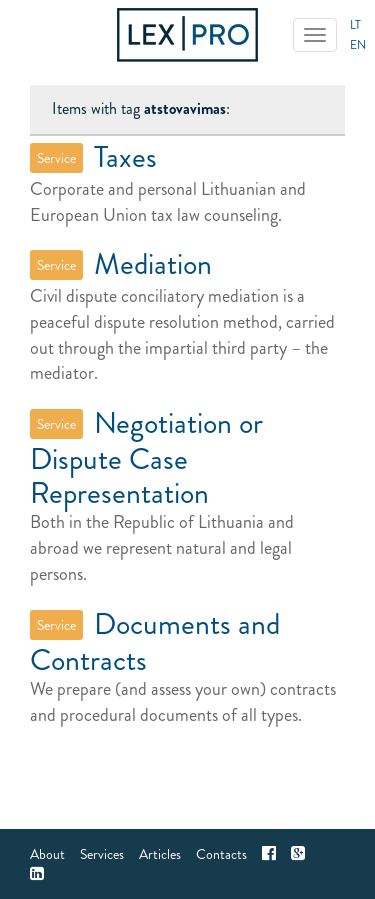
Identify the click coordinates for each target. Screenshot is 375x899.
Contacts (221, 854)
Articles (160, 854)
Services (102, 854)
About (47, 854)
